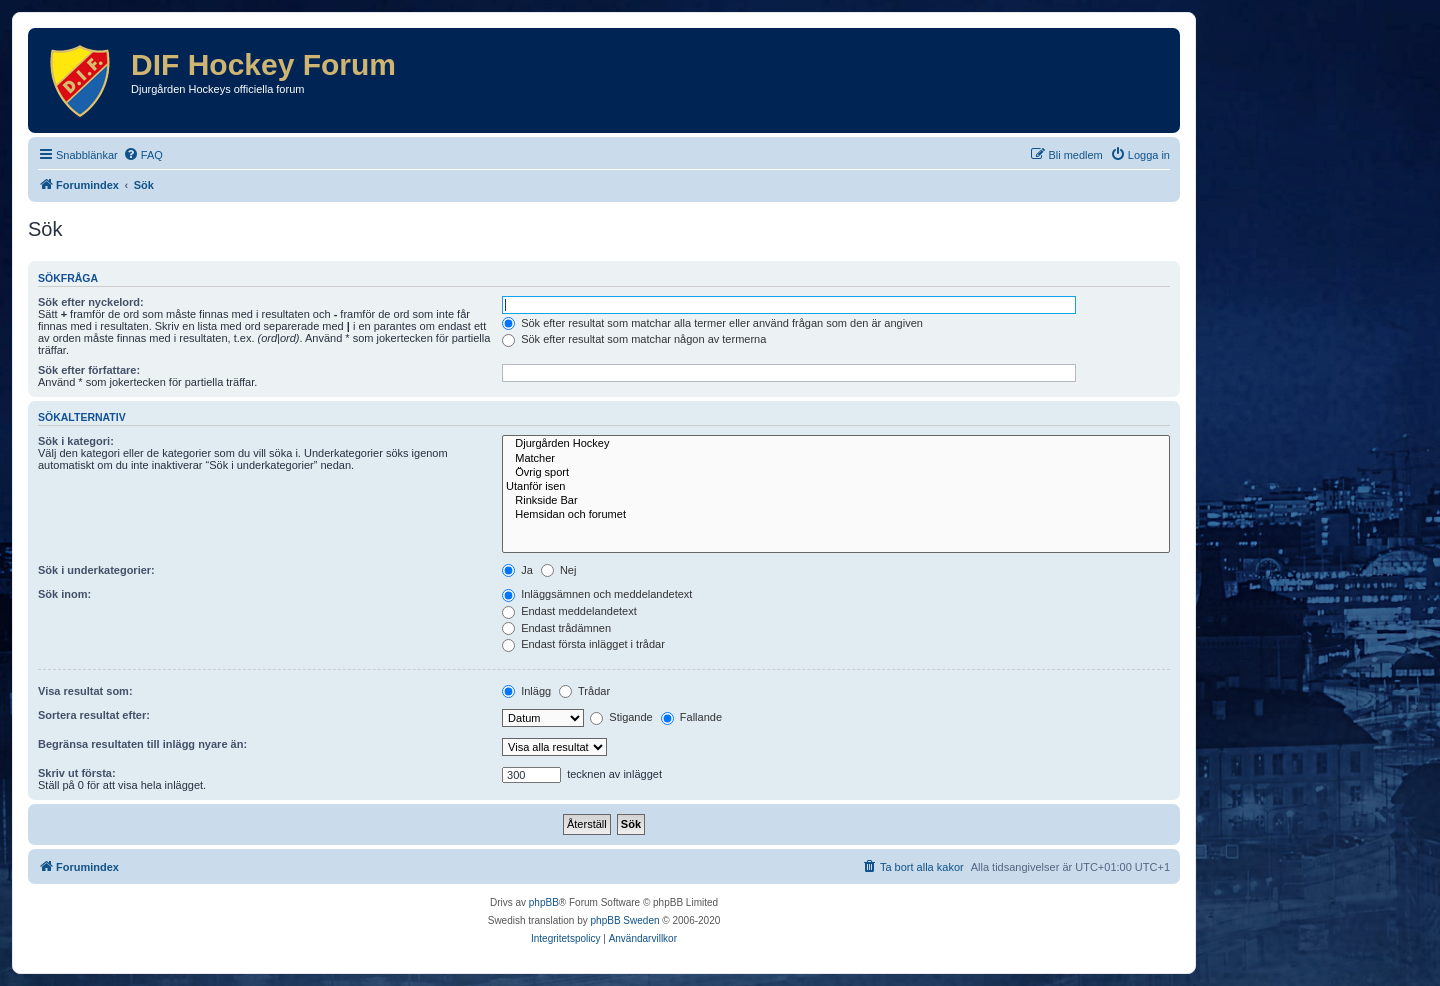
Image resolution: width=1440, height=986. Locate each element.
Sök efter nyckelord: (91, 302)
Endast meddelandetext (569, 611)
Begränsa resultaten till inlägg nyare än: (142, 744)
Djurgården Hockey (836, 444)
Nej (559, 570)
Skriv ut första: (77, 773)
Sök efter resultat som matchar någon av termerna (634, 339)
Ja (517, 570)
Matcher (836, 459)
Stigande (621, 717)
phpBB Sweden (625, 920)
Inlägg (526, 691)
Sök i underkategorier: (96, 570)
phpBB (544, 902)
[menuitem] (143, 155)
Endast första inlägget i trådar (583, 644)
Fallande (691, 717)
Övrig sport (836, 473)
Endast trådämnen (556, 628)
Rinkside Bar (836, 501)
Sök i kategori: (76, 441)
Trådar (584, 691)
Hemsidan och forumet (836, 515)
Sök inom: (64, 594)
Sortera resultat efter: (94, 715)
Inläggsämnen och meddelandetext (597, 594)
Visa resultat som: (85, 691)
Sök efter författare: (89, 370)
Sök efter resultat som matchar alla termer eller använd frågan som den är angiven (712, 323)
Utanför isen (836, 487)
